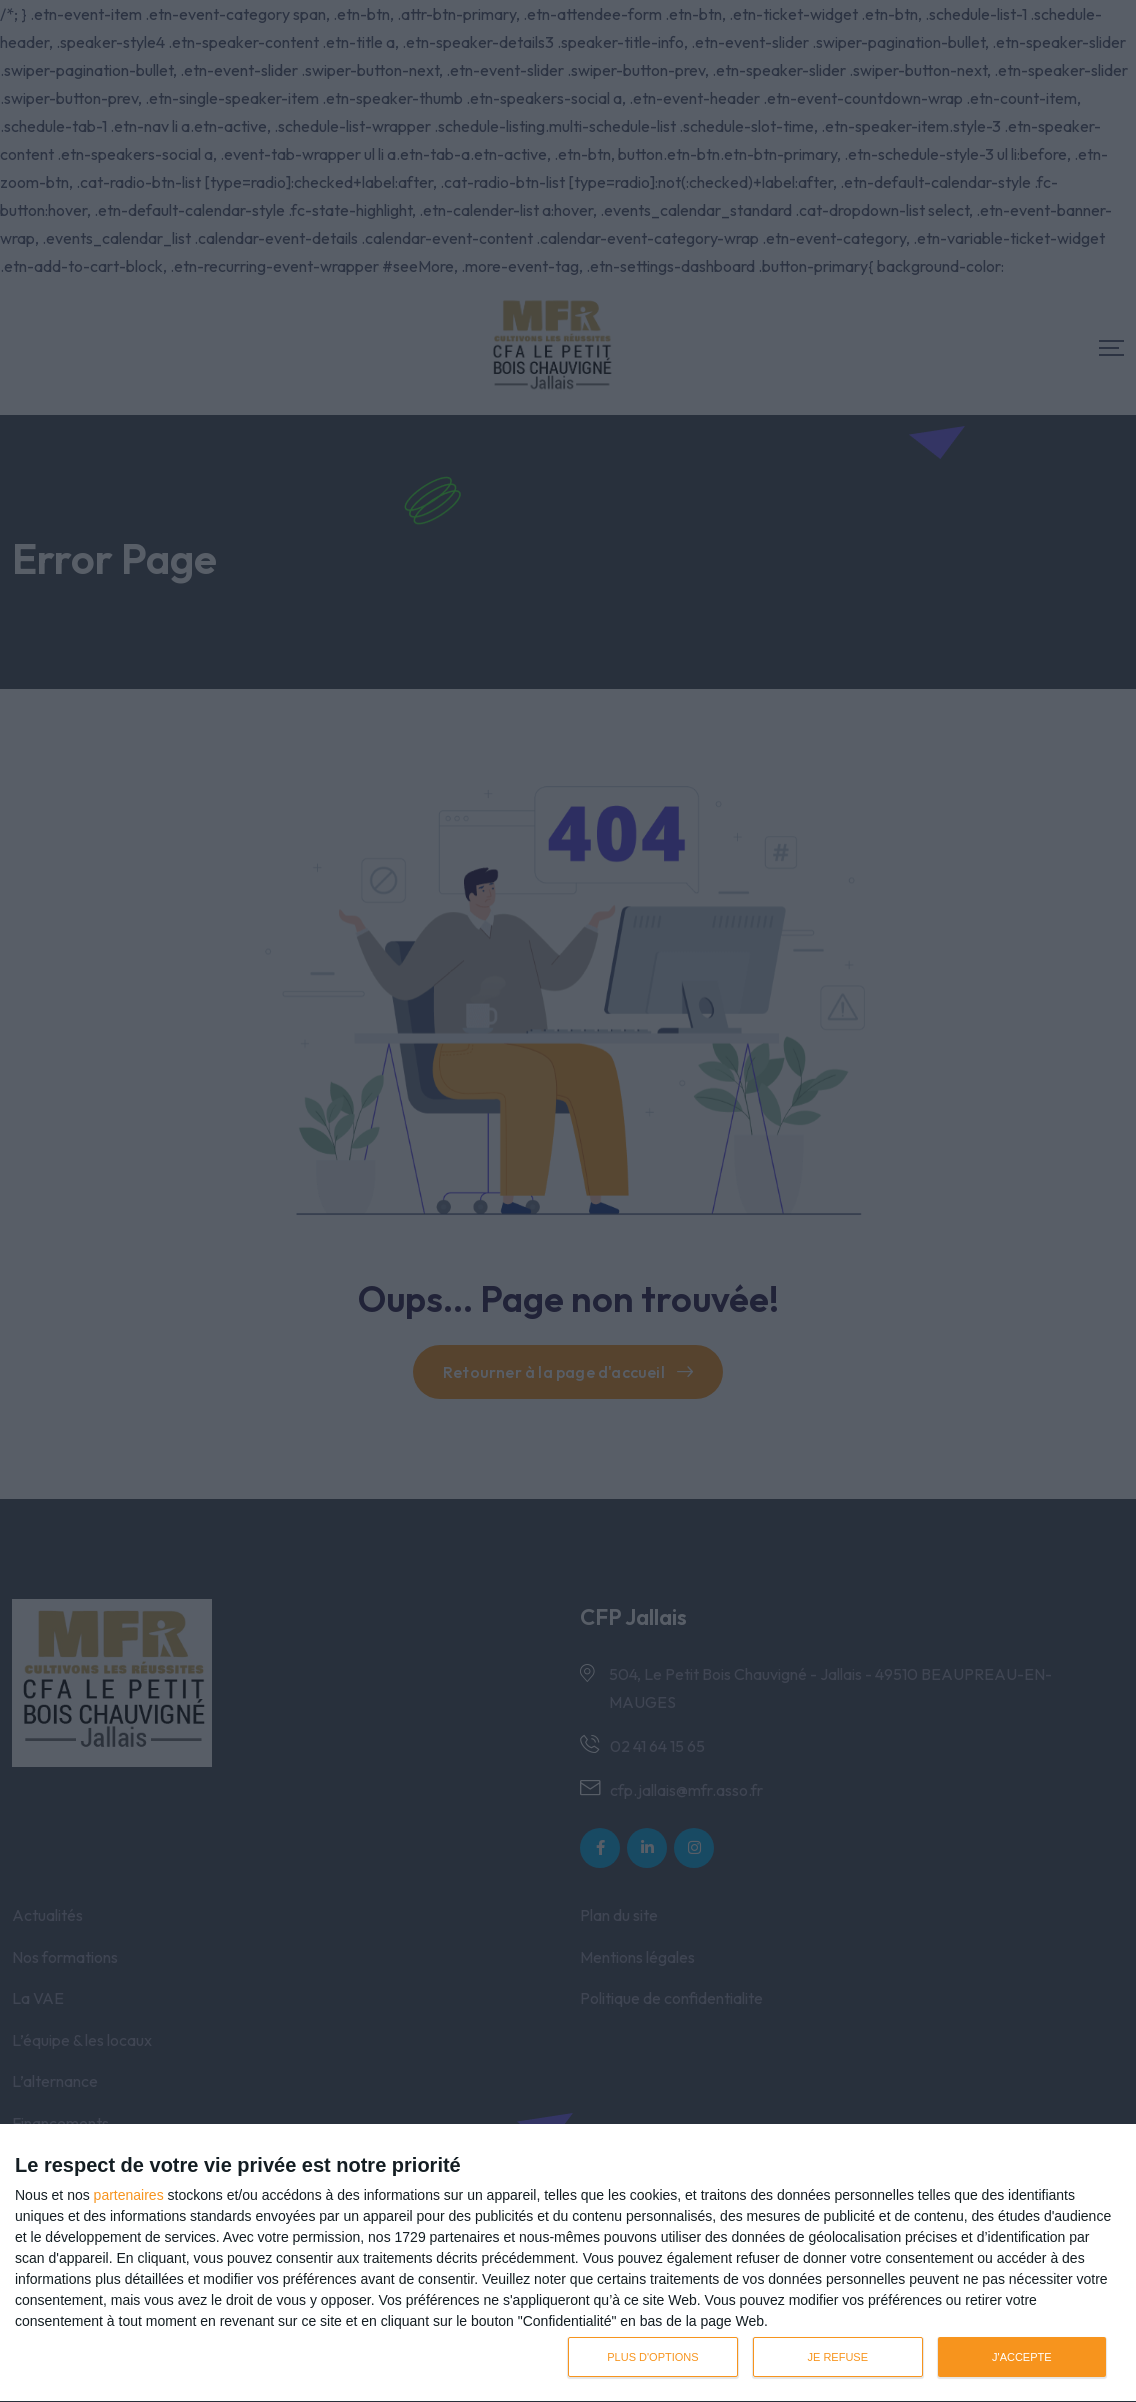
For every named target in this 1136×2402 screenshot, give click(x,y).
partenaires (129, 2195)
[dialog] (568, 2263)
